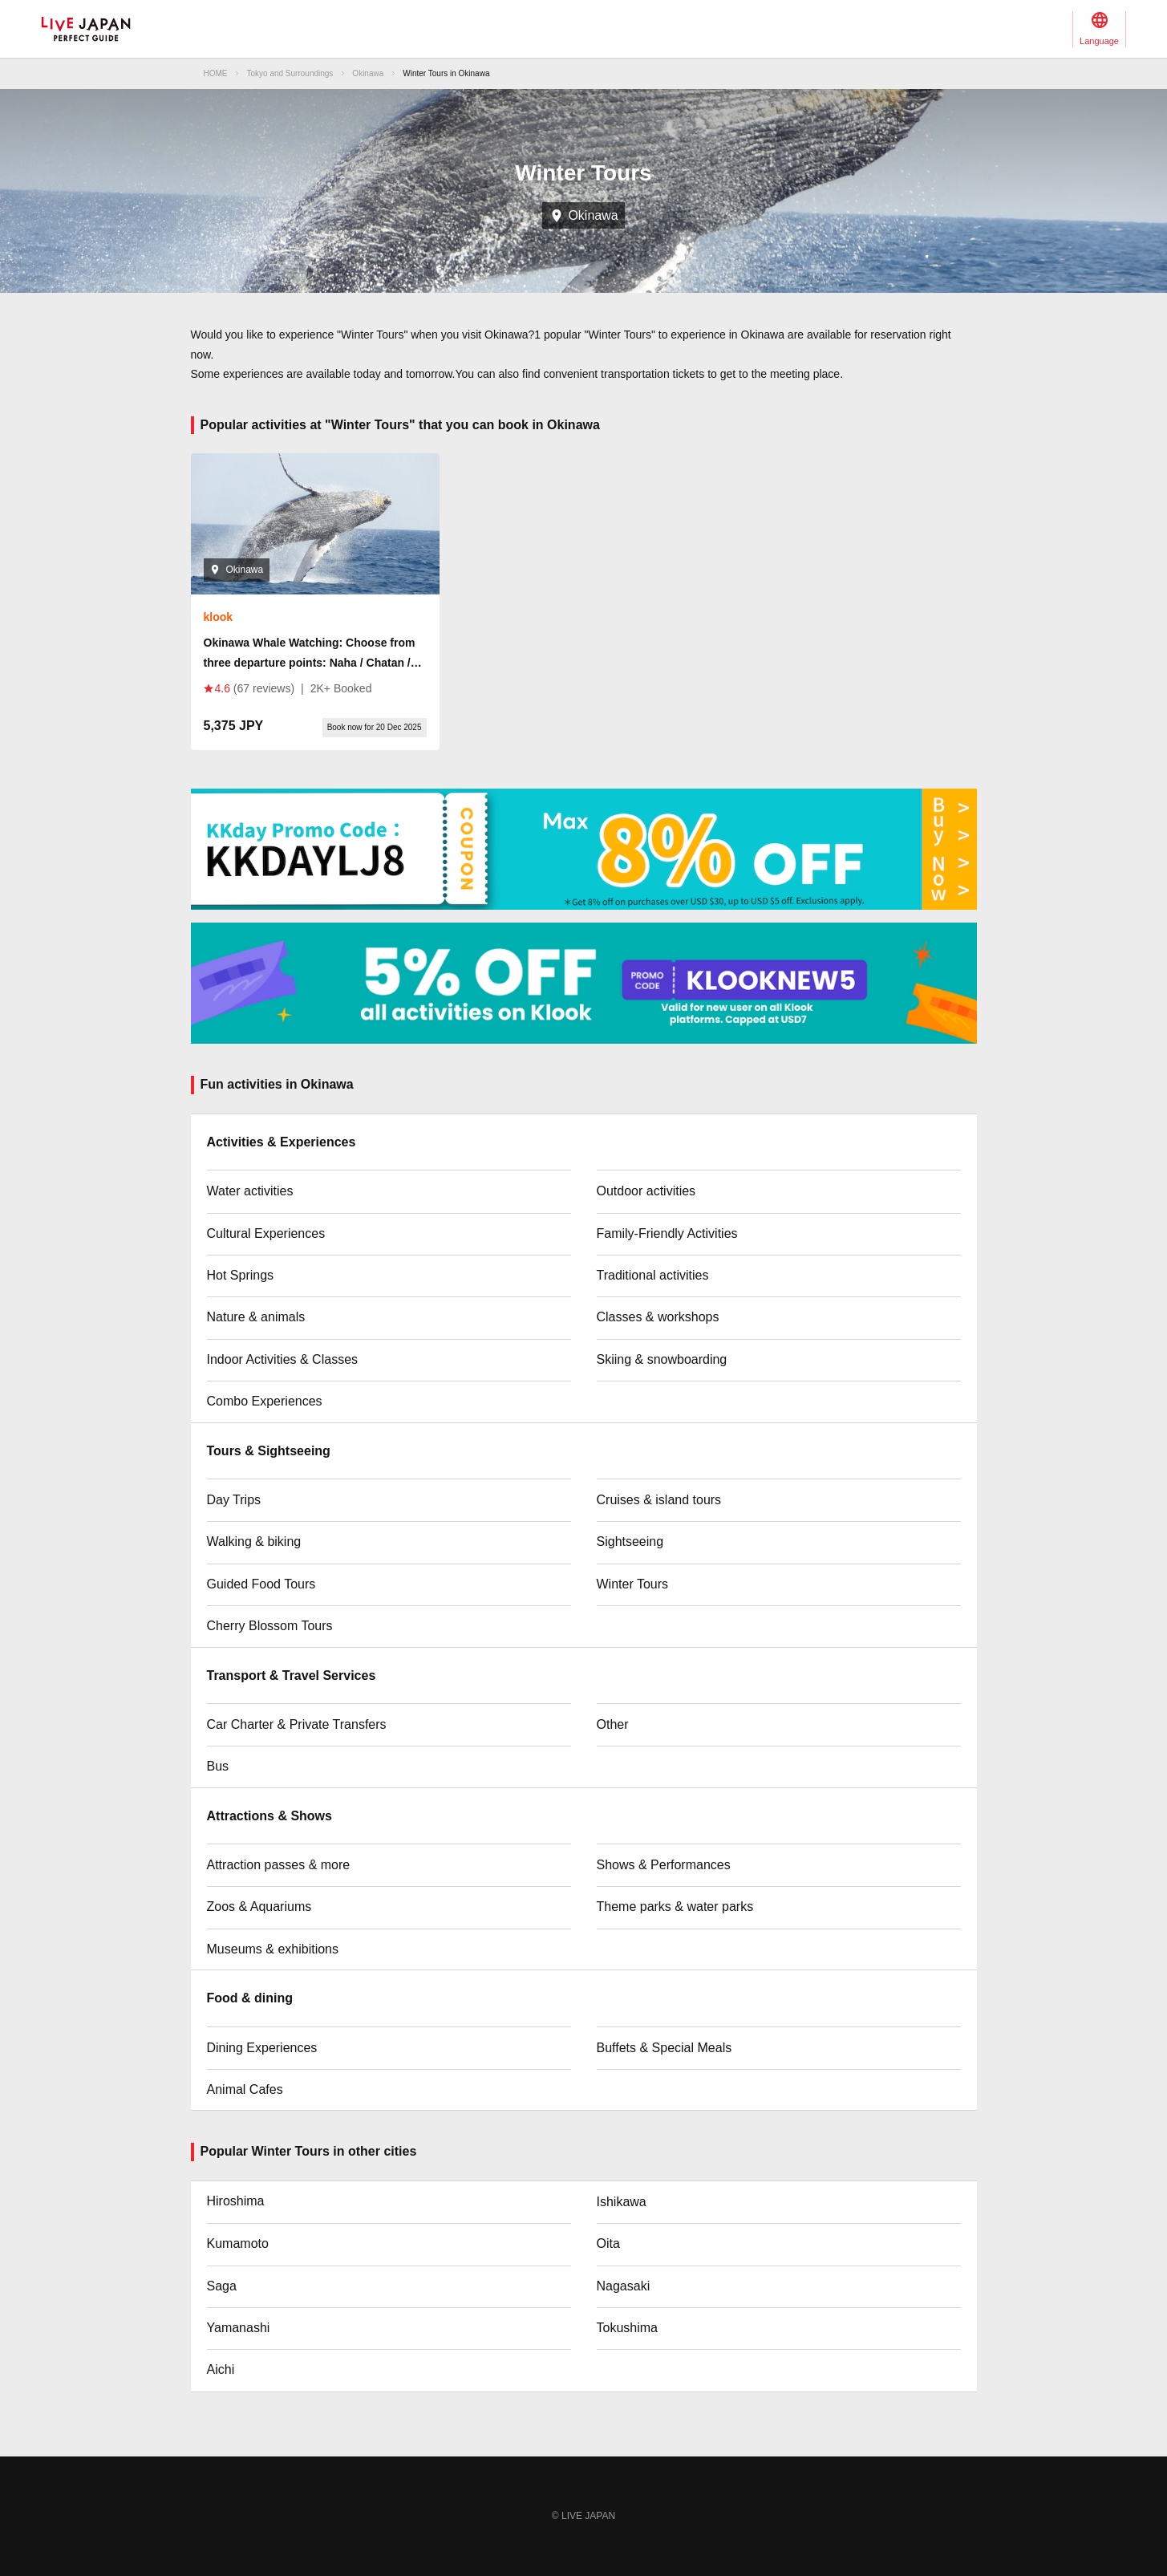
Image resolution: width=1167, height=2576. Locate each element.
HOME (216, 73)
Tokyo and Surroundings (290, 73)
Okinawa (367, 73)
